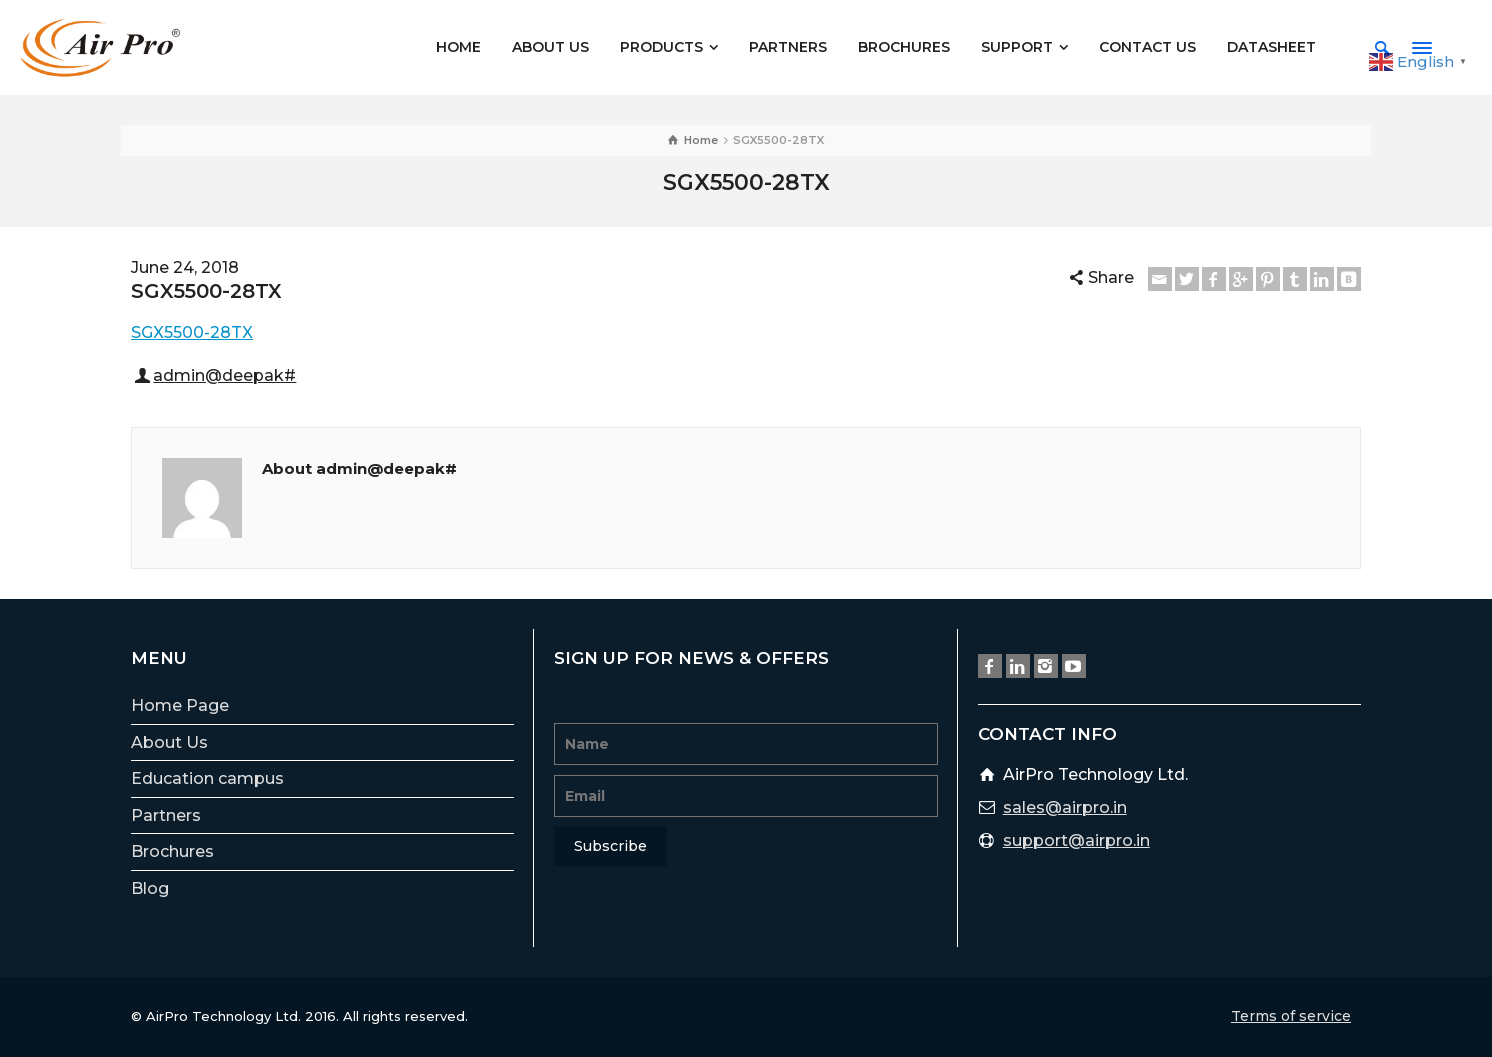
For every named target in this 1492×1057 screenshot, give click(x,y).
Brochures (172, 851)
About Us (169, 742)
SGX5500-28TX (192, 332)
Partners (166, 815)
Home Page (180, 705)
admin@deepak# (224, 375)
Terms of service (1291, 1016)
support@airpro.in (1076, 840)
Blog (150, 888)
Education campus (207, 778)
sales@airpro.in (1065, 807)
